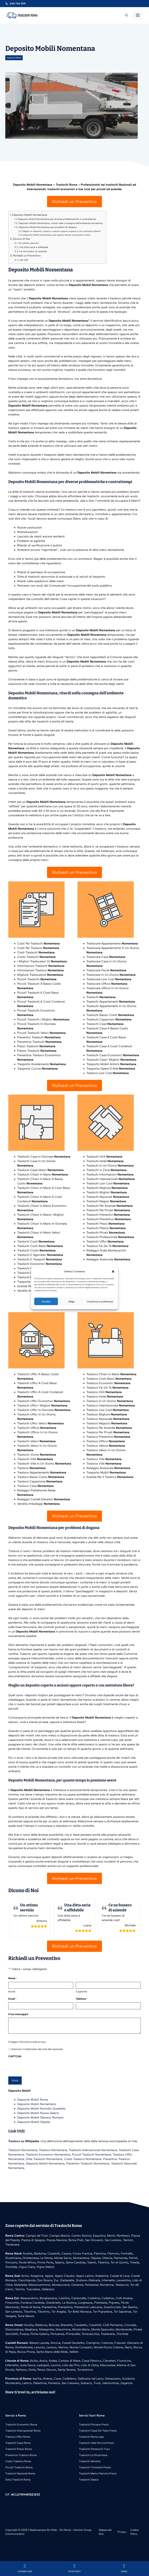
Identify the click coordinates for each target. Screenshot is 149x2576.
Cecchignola (27, 2280)
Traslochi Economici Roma (21, 2424)
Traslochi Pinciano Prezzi (94, 2424)
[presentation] (33, 2066)
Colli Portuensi (113, 2325)
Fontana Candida (32, 2302)
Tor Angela (58, 2311)
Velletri (73, 2352)
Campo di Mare (69, 2361)
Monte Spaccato (102, 2329)
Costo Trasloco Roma (18, 2461)
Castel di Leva (119, 2276)
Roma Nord (13, 2253)
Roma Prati (75, 2240)
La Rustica (69, 2302)
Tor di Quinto (119, 2262)
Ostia (32, 2369)
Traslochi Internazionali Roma (22, 2430)
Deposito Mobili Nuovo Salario (38, 2113)
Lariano (52, 2347)
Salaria (59, 2262)
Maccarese (107, 2365)
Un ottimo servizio (29, 243)
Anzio (43, 2361)
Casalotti (54, 2253)
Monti (111, 2235)
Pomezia (54, 2383)
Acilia (25, 2276)
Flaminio (113, 2253)
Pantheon (123, 2235)
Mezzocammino (39, 2285)
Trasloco (14, 2141)
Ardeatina (101, 2276)
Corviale (130, 2325)
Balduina (40, 2253)
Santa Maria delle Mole (52, 2352)
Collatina (94, 2298)
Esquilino (99, 2235)
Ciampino (92, 2343)
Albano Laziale (39, 2343)
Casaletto (80, 2325)
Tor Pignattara (102, 2311)
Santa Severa (66, 2369)
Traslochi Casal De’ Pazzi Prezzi (98, 2430)
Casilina (64, 2298)
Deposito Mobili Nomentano (36, 2104)
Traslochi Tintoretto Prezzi (95, 2467)
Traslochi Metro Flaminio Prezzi (98, 2473)
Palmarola (120, 2258)
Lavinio (56, 2365)
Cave (57, 2378)
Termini (128, 2240)
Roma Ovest (14, 2325)
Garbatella (67, 2280)
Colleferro (69, 2378)
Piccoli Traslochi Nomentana (91, 2154)
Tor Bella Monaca (79, 2311)
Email (12, 1999)
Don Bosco (44, 2280)
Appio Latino (85, 2276)
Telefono (82, 1999)
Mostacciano (61, 2285)
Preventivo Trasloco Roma (21, 2455)
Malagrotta (46, 2329)
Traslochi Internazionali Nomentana (93, 2150)
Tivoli (97, 2383)
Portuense (91, 2285)
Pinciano (11, 2262)
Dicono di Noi (21, 238)
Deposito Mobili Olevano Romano (40, 2117)
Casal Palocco (91, 2361)
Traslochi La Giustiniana (93, 2455)
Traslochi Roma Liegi (91, 2436)
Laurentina (124, 2280)
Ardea (53, 2361)
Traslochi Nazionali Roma (20, 2473)
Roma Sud (12, 2276)
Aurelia (27, 2253)
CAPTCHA (14, 2056)
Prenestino (65, 2307)
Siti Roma (65, 2529)
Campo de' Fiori (37, 2235)
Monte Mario (81, 2329)
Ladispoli (43, 2365)
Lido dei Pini (70, 2365)
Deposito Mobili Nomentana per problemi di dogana (48, 227)
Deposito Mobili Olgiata (33, 2122)
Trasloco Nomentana (53, 2150)
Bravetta (66, 2325)
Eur (56, 2280)
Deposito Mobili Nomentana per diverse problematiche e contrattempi (57, 219)
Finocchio (12, 2302)
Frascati (119, 2343)
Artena (47, 2378)
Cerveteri (109, 2361)
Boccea (54, 2325)
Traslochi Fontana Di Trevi (94, 2449)
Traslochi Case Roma (17, 2442)
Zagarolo (126, 2383)
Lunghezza (85, 2302)
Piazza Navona (57, 2240)
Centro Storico (81, 2235)
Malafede (20, 2285)
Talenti (91, 2262)
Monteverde (124, 2329)
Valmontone (110, 2383)
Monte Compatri (81, 2347)
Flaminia (100, 2253)
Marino (63, 2347)
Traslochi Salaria (88, 2479)
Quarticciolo (112, 2307)
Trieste (134, 2262)
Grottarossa (31, 2258)
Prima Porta (45, 2262)
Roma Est (12, 2298)
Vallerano (48, 2289)
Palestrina (40, 2383)
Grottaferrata (24, 2347)
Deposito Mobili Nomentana (29, 214)
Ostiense (77, 2285)
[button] (113, 1271)
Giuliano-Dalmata (88, 2280)
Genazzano (113, 2378)
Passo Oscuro (46, 2369)
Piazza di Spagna (33, 2240)
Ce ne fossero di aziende (33, 251)
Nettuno (21, 2369)
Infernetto (108, 2280)
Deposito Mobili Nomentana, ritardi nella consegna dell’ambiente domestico (61, 223)
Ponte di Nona (30, 2307)
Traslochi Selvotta (89, 2461)
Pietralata (100, 2302)
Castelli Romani (16, 2343)
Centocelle (78, 2298)
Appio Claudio (64, 2276)
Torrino (20, 2289)
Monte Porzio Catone (108, 2347)
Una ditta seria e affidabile (33, 247)
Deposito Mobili (14, 58)
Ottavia (107, 2258)
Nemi (128, 2347)
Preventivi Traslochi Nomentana (87, 2163)
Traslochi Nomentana (22, 2150)
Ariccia (55, 2343)
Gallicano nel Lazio (90, 2378)
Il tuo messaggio (18, 2014)
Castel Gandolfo (73, 2343)
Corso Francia (82, 2253)
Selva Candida (75, 2262)
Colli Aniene (124, 2298)
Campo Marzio (60, 2235)
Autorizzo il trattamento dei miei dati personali (37, 2049)
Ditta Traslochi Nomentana (44, 2159)
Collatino (108, 2298)
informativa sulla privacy (32, 2041)
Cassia (66, 2253)
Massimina (63, 2329)
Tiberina (103, 2262)
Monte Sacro (63, 2258)
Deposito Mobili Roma (32, 2099)
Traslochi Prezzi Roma (18, 2449)
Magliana (31, 2329)
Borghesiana (48, 2298)
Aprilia (37, 2378)
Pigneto (114, 2302)
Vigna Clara (27, 2267)
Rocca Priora (26, 2352)
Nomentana (81, 2258)
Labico (27, 2383)
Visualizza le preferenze (100, 1301)
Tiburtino (43, 2311)
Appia (49, 2276)
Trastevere (12, 2244)
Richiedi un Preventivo (74, 201)
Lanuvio (39, 2347)
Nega (71, 1301)
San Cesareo (70, 2383)
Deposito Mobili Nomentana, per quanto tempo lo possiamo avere (56, 235)
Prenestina (49, 2307)
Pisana (24, 2334)
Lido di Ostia (90, 2365)
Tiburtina (30, 2311)
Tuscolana (33, 2289)
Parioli (133, 2258)
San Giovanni (94, 2240)
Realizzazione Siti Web (43, 2529)
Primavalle (73, 2334)
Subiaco (86, 2383)
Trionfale (11, 2267)
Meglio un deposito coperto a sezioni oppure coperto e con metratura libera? (62, 231)
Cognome (81, 1991)
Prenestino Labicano (88, 2307)
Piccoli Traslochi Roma (18, 2467)
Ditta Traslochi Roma (17, 2479)
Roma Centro (14, 2235)
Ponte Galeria (39, 2334)
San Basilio (129, 2307)
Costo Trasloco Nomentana (82, 2159)
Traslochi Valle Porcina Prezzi (96, 2442)
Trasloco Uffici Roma (17, 2436)
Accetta (46, 1301)
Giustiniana (13, 2258)
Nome (11, 1991)
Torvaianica (85, 2369)
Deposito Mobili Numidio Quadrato (41, 2108)
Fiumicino (124, 2361)
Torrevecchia (90, 2334)
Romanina (107, 2285)
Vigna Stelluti (45, 2267)
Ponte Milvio (27, 2262)
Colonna (107, 2343)
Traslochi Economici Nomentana (48, 2154)
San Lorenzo (113, 2240)
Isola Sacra (27, 2365)
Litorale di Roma (16, 2361)
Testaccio (121, 2285)
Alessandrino (29, 2298)
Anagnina (36, 2276)
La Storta (46, 2258)
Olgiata (96, 2258)
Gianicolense (14, 2329)
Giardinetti (53, 2302)
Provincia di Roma (18, 2378)
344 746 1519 (18, 3)
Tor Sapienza (122, 2311)
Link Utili (23, 259)
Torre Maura (26, 2316)
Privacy (122, 2531)
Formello (127, 2253)
